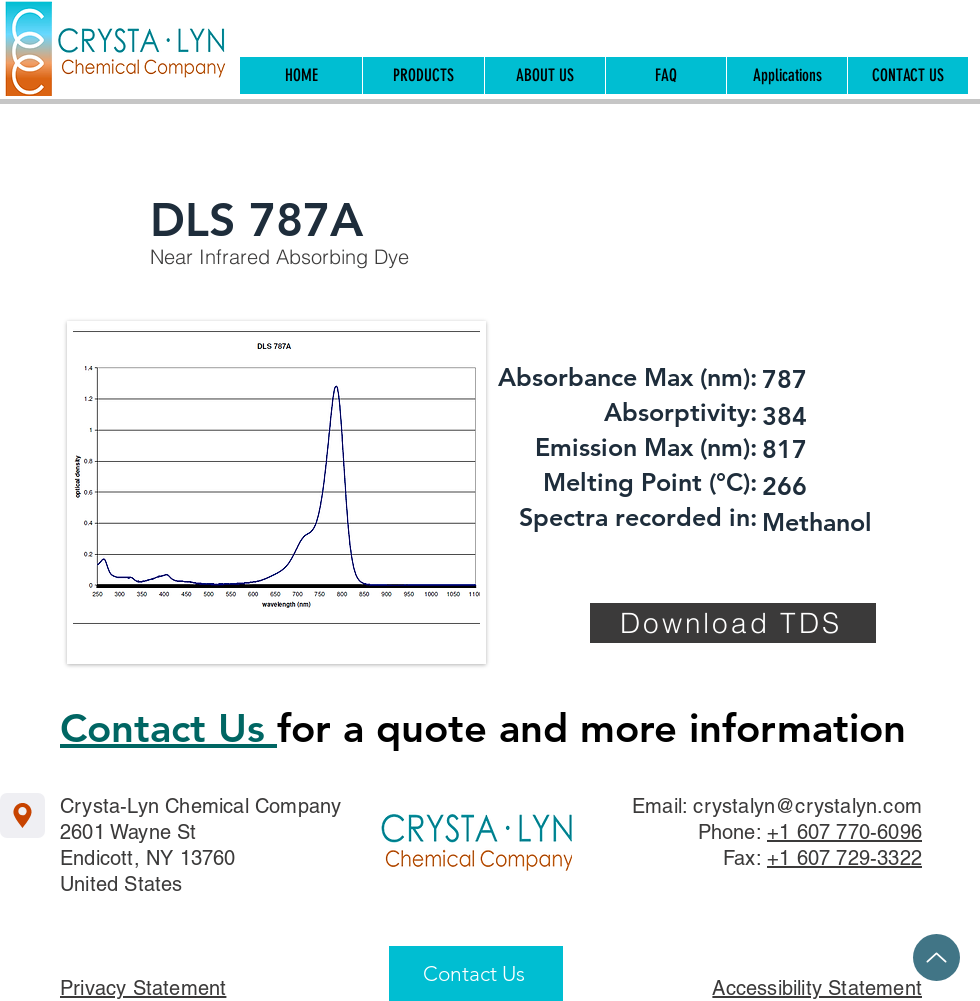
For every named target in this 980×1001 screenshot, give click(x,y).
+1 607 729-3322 (844, 858)
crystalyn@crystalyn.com (807, 806)
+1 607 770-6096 (844, 832)
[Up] (936, 957)
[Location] (22, 815)
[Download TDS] (733, 623)
